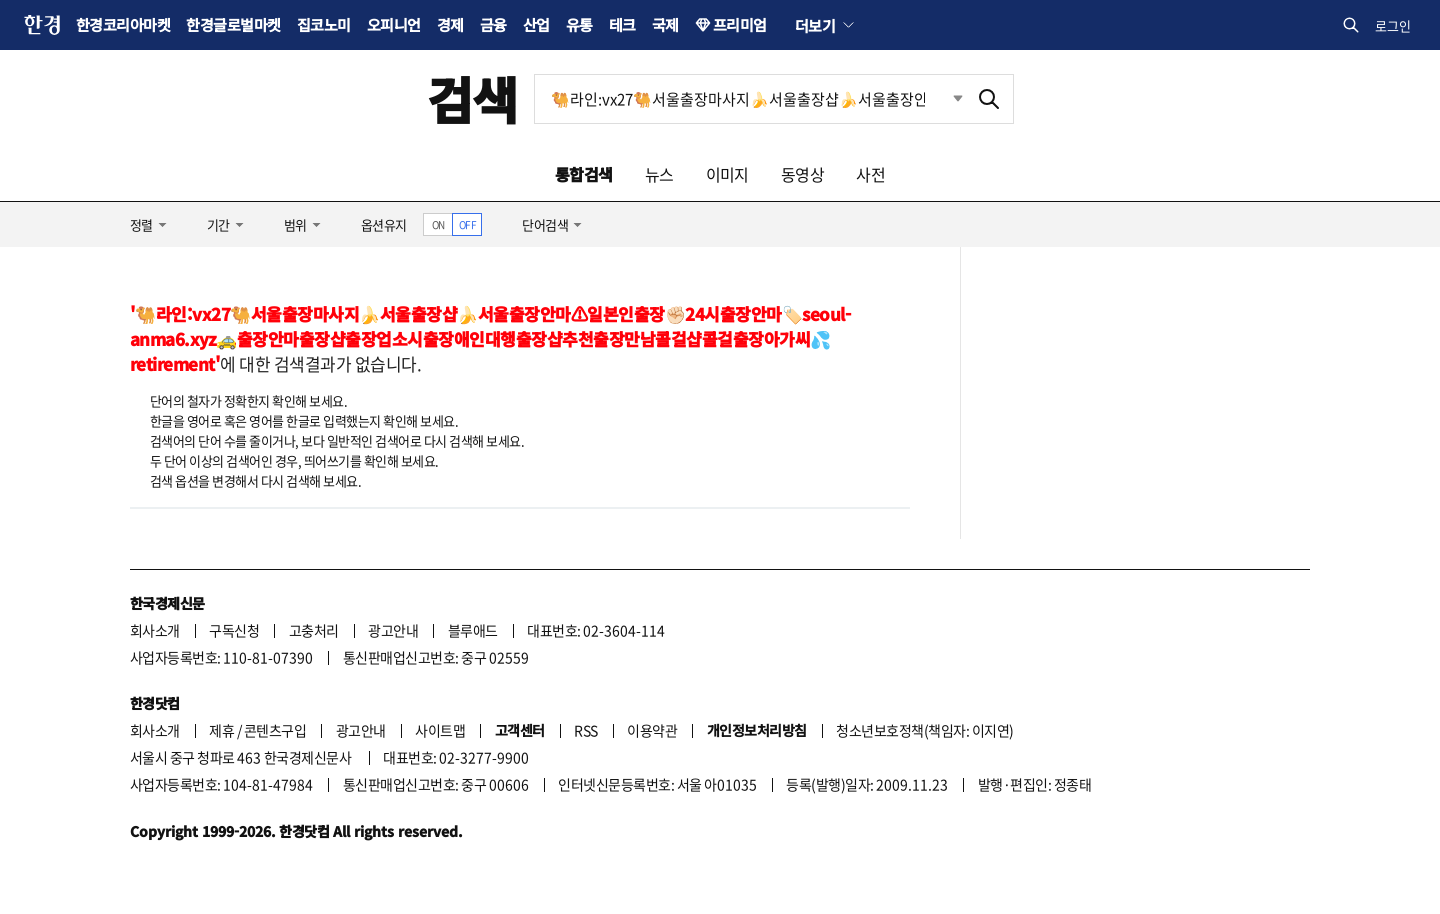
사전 (870, 174)
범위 (295, 224)
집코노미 (324, 24)
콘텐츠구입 (275, 730)
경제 (450, 24)
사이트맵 (440, 730)
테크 (622, 24)
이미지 (727, 174)
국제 (665, 24)
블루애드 (473, 630)
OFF (467, 224)
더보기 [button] (815, 25)
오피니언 (394, 24)
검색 (472, 98)
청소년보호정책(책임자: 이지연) (924, 730)
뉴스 (659, 174)
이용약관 (652, 730)
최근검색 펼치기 (943, 99)
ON (438, 224)
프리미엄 (740, 24)
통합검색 (584, 174)
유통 (579, 24)
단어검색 (545, 224)
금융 (493, 24)
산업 (536, 24)
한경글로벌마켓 (233, 24)
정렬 (141, 224)
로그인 (1393, 25)
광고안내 (393, 630)
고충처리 (314, 630)
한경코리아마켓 (123, 24)
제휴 (221, 730)
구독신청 (234, 630)
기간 (218, 224)
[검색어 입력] (750, 99)
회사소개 (155, 630)
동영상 (802, 174)
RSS (585, 730)
